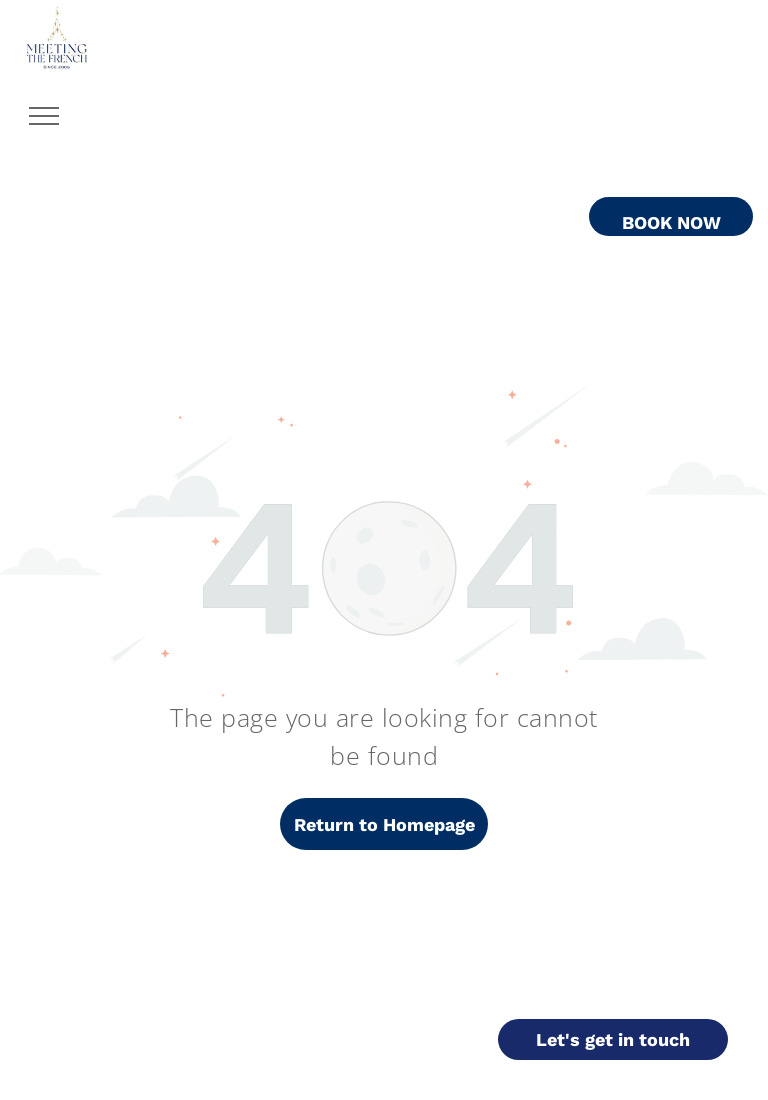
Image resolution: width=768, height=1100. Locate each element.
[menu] (44, 116)
